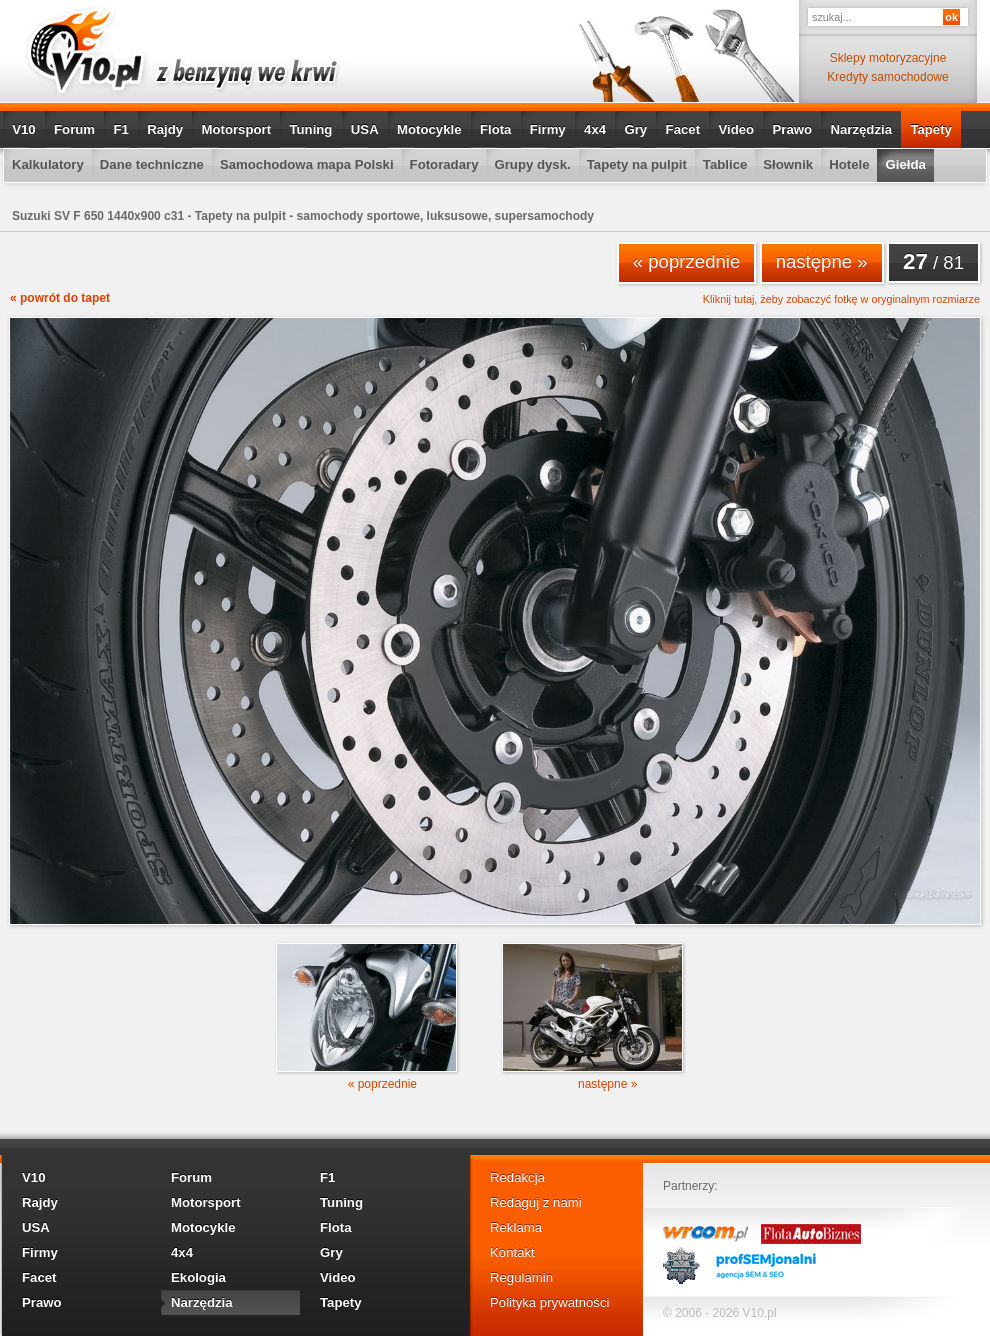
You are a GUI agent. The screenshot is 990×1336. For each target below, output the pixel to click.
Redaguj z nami (536, 1202)
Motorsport (237, 129)
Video (736, 129)
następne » (822, 261)
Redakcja (517, 1177)
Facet (683, 129)
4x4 (595, 129)
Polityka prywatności (549, 1302)
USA (365, 129)
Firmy (548, 129)
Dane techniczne (152, 164)
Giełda (905, 164)
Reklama (516, 1227)
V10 (23, 129)
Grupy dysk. (532, 164)
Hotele (849, 164)
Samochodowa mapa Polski (307, 164)
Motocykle (429, 129)
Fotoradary (444, 164)
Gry (635, 129)
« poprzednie (687, 261)
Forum (74, 129)
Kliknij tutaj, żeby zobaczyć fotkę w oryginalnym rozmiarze (841, 299)
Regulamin (521, 1277)
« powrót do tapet (60, 298)
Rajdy (165, 129)
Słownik (788, 164)
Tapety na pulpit (637, 164)
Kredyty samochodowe (887, 77)
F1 (120, 129)
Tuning (310, 129)
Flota (496, 129)
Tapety (931, 129)
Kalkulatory (48, 164)
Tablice (725, 164)
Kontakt (512, 1252)
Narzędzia (861, 129)
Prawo (792, 129)
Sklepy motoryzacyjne (888, 58)
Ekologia (198, 1277)
